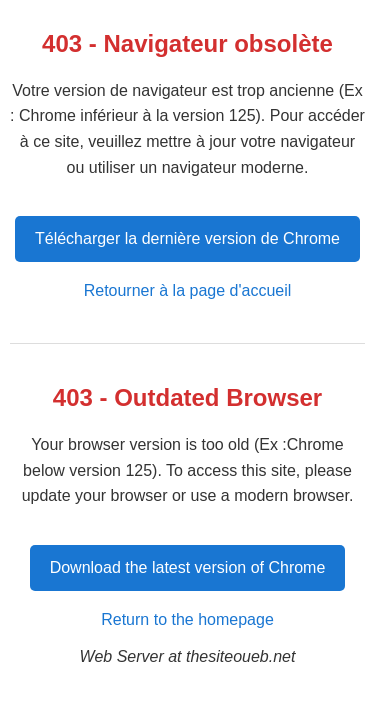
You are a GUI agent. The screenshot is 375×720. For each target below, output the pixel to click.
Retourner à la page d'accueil (188, 290)
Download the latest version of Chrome (188, 567)
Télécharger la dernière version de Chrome (187, 238)
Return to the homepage (187, 619)
